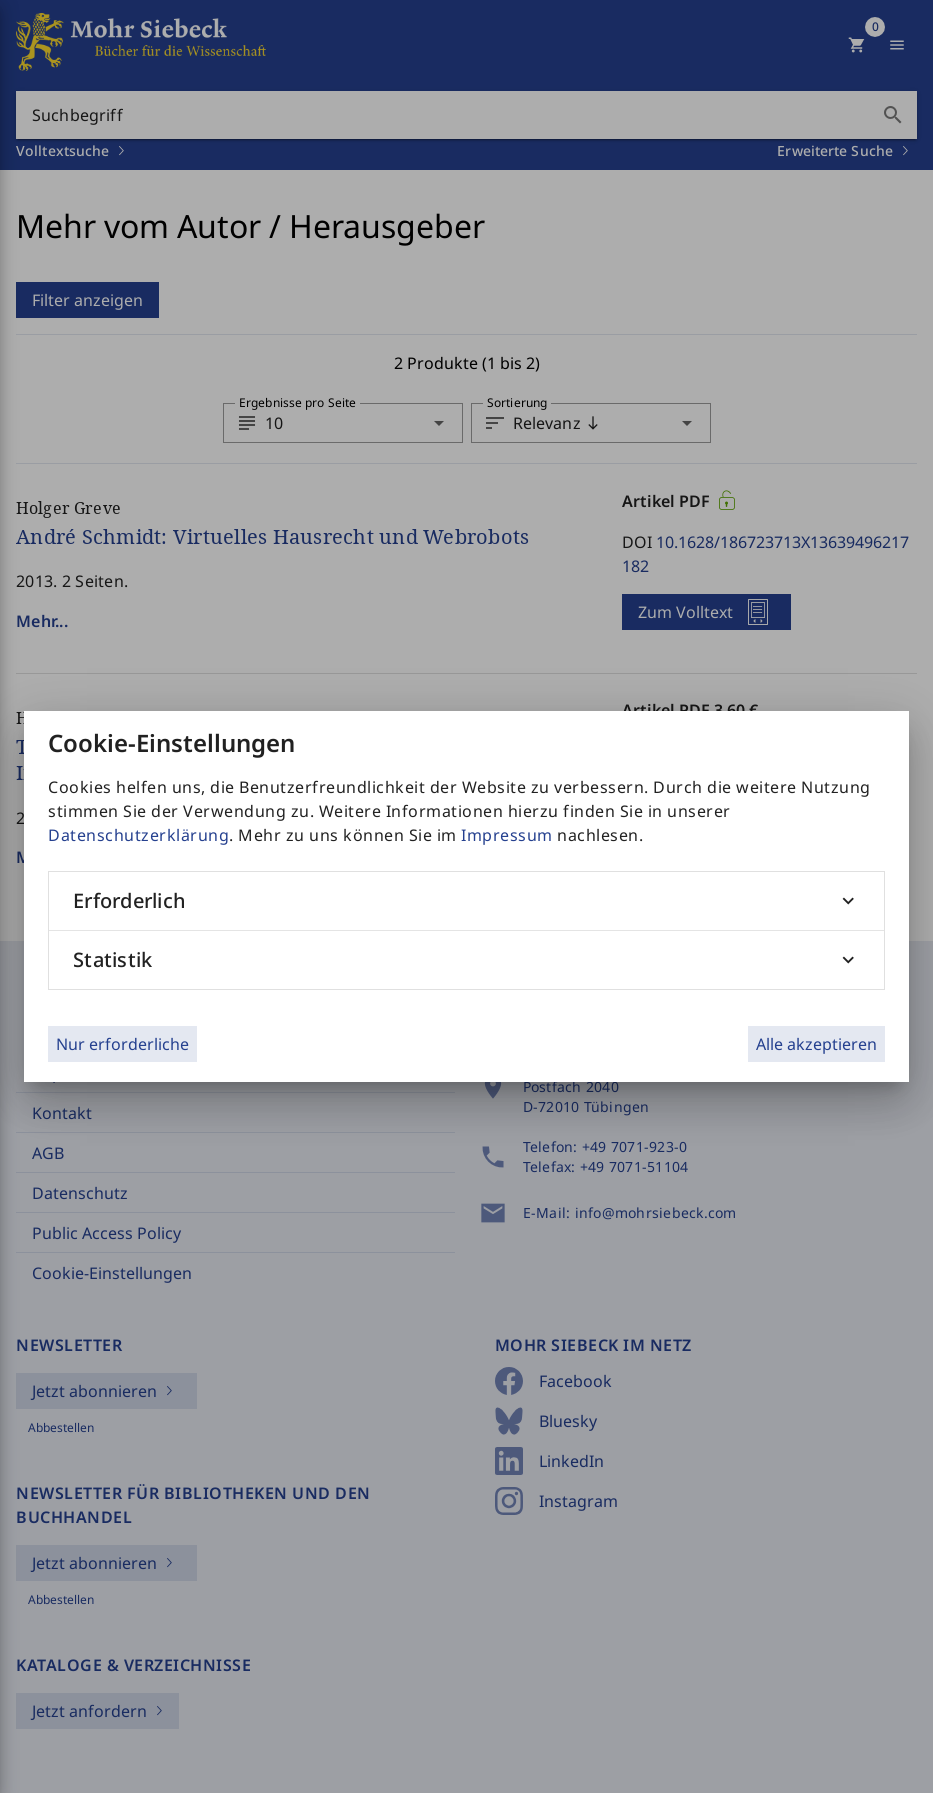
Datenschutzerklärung (138, 835)
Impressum (507, 835)
